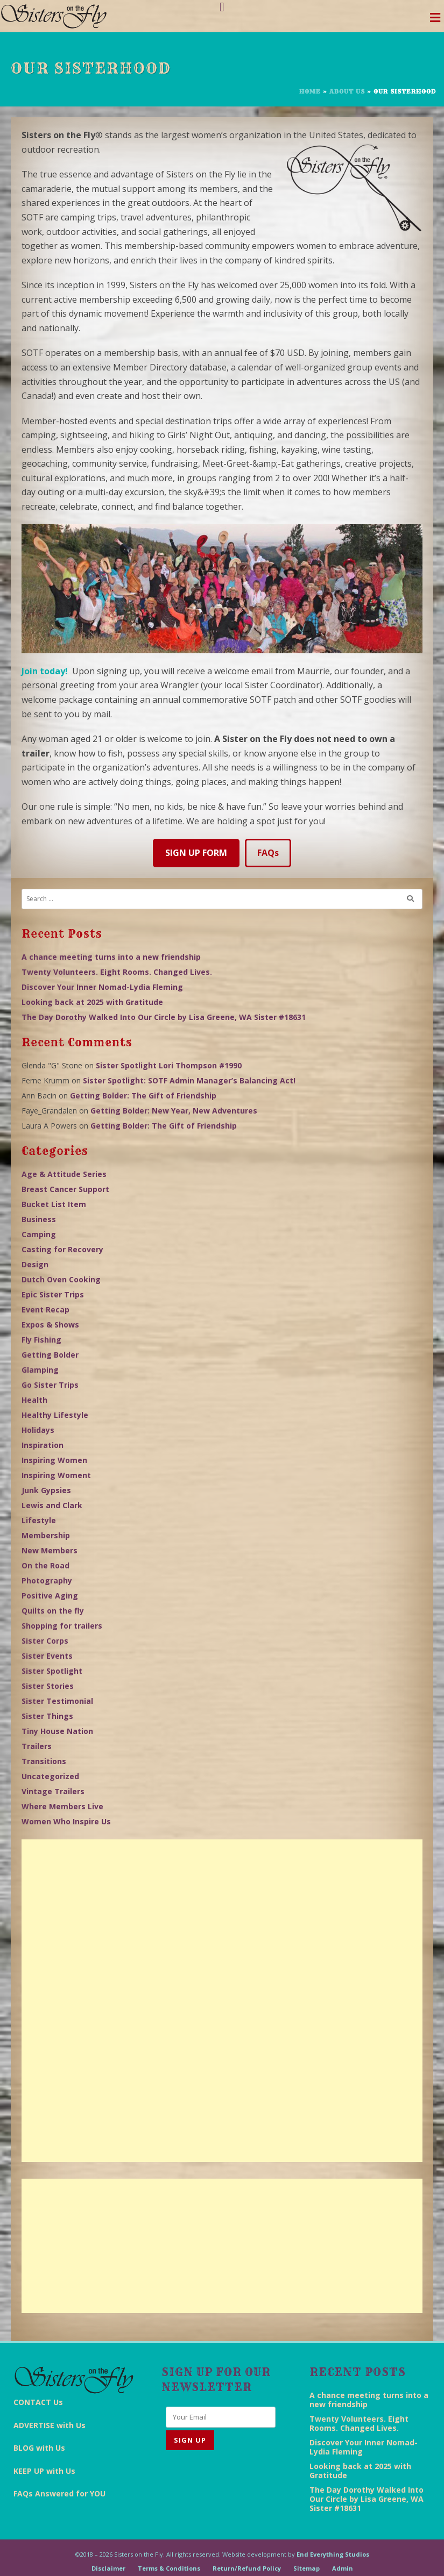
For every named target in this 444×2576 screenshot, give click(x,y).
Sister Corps (45, 1641)
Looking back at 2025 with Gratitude (92, 1002)
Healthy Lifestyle (55, 1415)
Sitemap (306, 2568)
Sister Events (47, 1656)
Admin (342, 2568)
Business (39, 1219)
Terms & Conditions (169, 2568)
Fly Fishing (41, 1340)
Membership (46, 1535)
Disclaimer (108, 2568)
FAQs (268, 853)
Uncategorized (50, 1776)
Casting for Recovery (62, 1249)
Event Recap (45, 1309)
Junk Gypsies (46, 1490)
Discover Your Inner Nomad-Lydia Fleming (102, 987)
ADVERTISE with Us (49, 2425)
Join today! (45, 671)
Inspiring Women (54, 1460)
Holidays (38, 1430)
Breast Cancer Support (65, 1189)
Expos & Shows (50, 1324)
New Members (49, 1550)
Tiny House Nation (57, 1731)
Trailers (37, 1746)
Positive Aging (50, 1595)
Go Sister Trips (50, 1385)
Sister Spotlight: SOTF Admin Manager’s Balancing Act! (189, 1080)
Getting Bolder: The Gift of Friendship (143, 1095)
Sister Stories (48, 1686)
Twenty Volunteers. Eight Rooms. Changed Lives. (117, 972)
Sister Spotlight (52, 1671)
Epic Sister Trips (53, 1294)
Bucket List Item (54, 1204)
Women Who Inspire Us (66, 1821)
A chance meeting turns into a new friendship (111, 957)
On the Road (45, 1565)
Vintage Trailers (53, 1791)
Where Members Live (62, 1806)
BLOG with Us (39, 2448)
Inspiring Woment (56, 1475)
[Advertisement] (222, 2000)
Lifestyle (39, 1520)
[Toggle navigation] (435, 20)
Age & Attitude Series (64, 1174)
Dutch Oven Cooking (61, 1279)
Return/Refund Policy (247, 2568)
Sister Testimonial (57, 1701)
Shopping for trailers (62, 1626)
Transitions (44, 1761)
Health (34, 1400)
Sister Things (47, 1716)
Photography (47, 1580)
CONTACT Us (38, 2402)
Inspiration (43, 1445)
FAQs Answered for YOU (59, 2493)
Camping (39, 1234)
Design (35, 1264)
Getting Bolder (50, 1355)
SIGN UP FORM (196, 853)
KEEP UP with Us (44, 2471)
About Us (347, 91)
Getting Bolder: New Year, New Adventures (173, 1110)
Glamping (40, 1370)
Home (310, 91)
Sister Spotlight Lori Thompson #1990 (169, 1065)
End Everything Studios (333, 2554)
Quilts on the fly (53, 1610)
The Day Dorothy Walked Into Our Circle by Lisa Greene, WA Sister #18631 (164, 1017)
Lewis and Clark (52, 1505)
